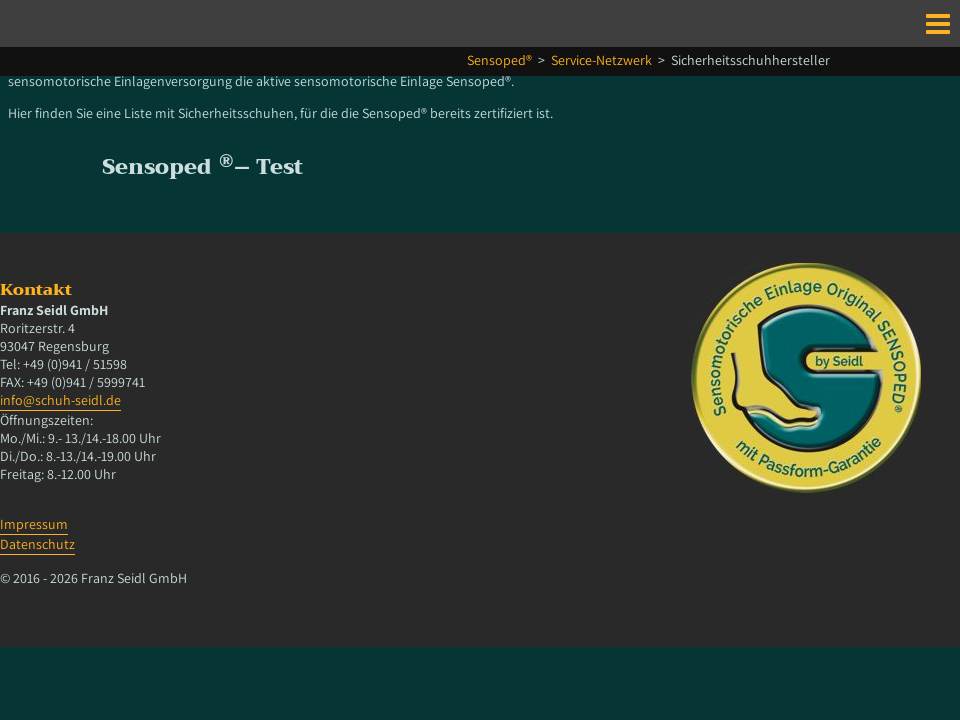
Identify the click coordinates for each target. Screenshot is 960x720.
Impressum (34, 524)
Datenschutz (37, 544)
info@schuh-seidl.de (60, 400)
